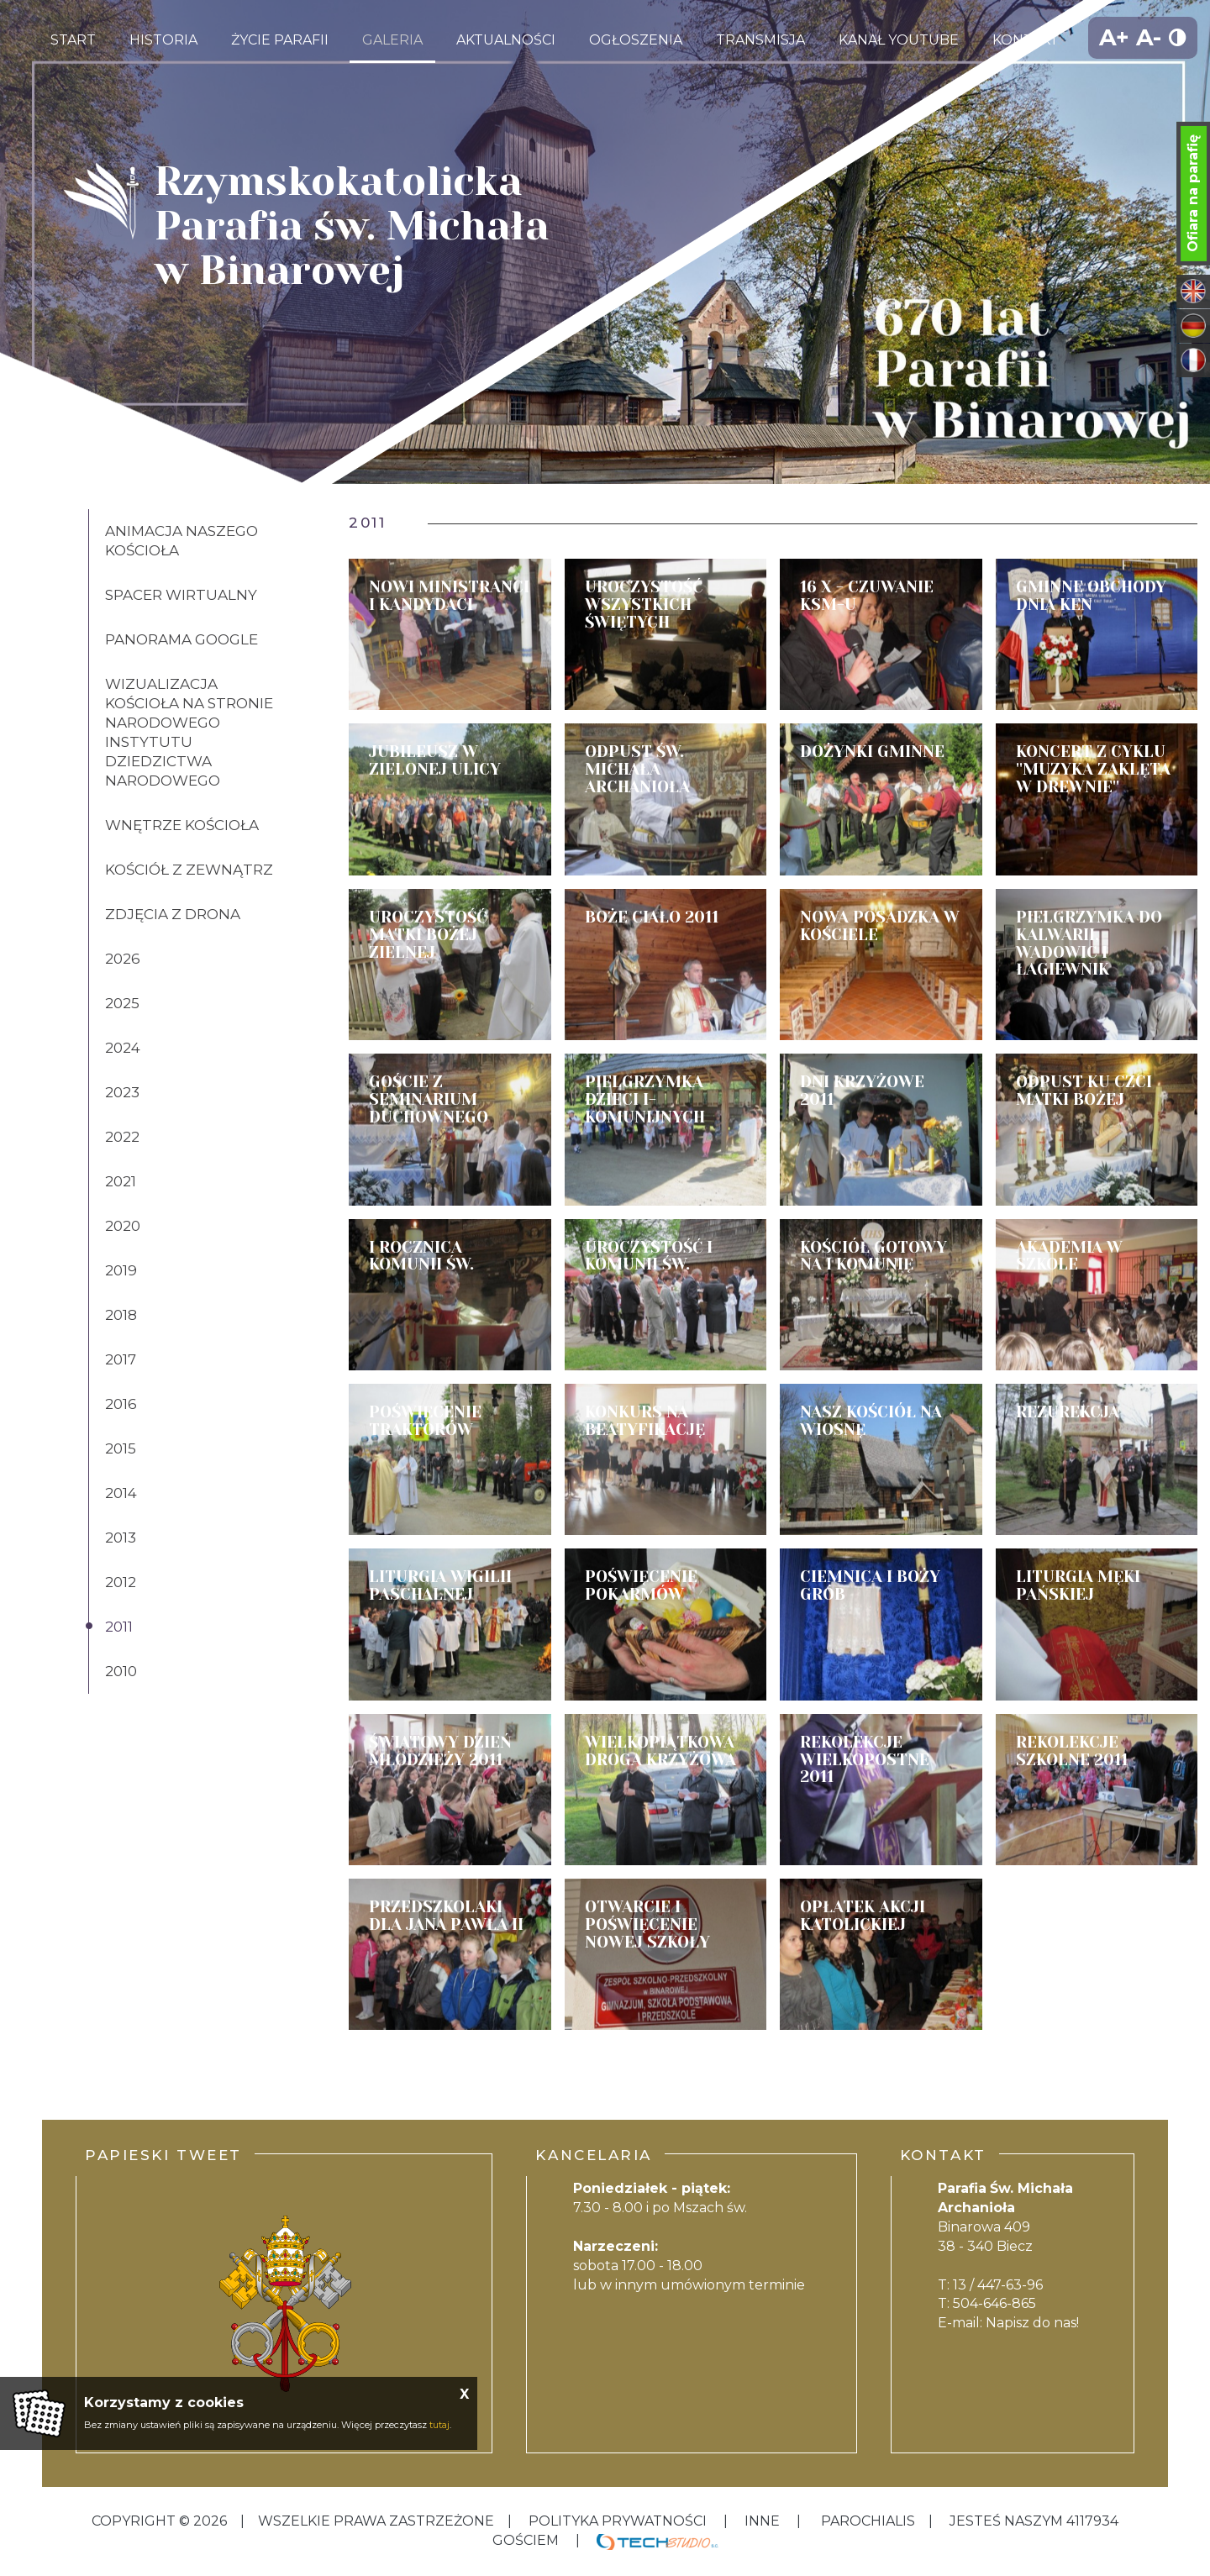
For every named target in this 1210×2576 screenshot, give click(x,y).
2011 (119, 1626)
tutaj (439, 2425)
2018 (121, 1314)
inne (762, 2521)
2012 (120, 1582)
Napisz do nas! (1032, 2323)
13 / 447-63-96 (998, 2285)
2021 (120, 1181)
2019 (121, 1270)
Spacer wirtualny (181, 594)
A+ (1114, 37)
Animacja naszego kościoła (181, 541)
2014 (121, 1493)
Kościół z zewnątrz (189, 869)
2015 (120, 1448)
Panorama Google (181, 639)
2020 (122, 1225)
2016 (121, 1404)
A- (1148, 37)
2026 (122, 958)
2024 (122, 1047)
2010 (121, 1671)
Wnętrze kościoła (182, 825)
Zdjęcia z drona (172, 914)
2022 (122, 1136)
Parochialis (868, 2521)
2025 (122, 1003)
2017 (120, 1359)
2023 (122, 1092)
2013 (120, 1537)
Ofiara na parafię (1193, 193)
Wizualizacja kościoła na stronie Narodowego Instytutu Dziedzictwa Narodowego (189, 732)
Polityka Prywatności (617, 2521)
